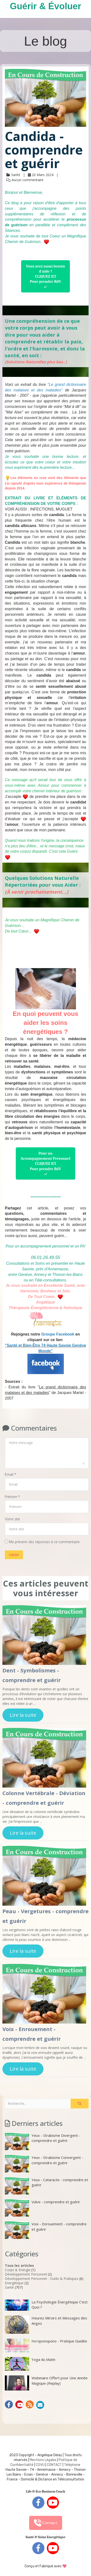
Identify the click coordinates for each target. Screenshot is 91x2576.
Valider (14, 1554)
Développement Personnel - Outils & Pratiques (41, 2278)
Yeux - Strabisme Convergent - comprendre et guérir (44, 2163)
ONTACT (55, 2465)
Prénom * (12, 1496)
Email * (10, 1474)
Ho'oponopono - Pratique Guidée (46, 2345)
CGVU (40, 2465)
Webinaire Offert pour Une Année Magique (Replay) (46, 2382)
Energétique (14, 2283)
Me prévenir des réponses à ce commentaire (42, 1541)
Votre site (12, 1519)
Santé (9, 2287)
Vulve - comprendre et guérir (42, 2208)
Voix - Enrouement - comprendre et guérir (46, 2230)
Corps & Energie (17, 2270)
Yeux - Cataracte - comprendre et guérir (46, 2186)
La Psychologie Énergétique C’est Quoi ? (46, 2305)
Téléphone (72, 2465)
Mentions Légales (43, 2460)
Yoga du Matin (30, 2364)
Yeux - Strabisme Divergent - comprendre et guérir (42, 2141)
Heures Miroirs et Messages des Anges (46, 2325)
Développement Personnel (26, 2274)
